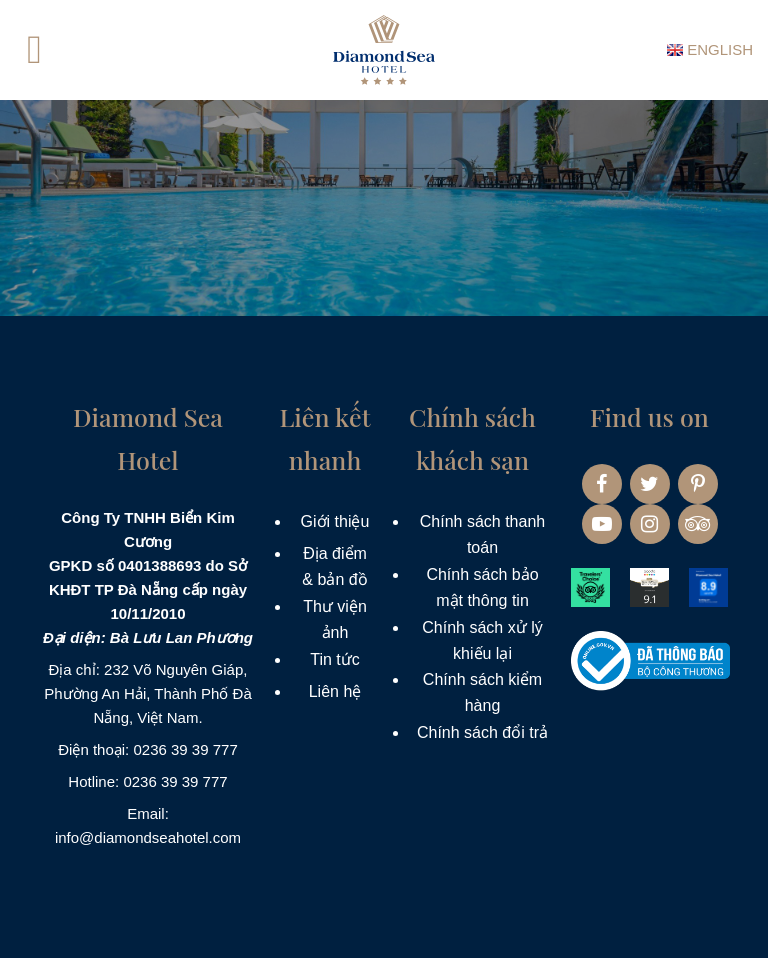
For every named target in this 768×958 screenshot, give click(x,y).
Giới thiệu (335, 521)
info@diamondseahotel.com (148, 837)
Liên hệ (335, 691)
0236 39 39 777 (185, 749)
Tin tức (335, 659)
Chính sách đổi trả (482, 732)
